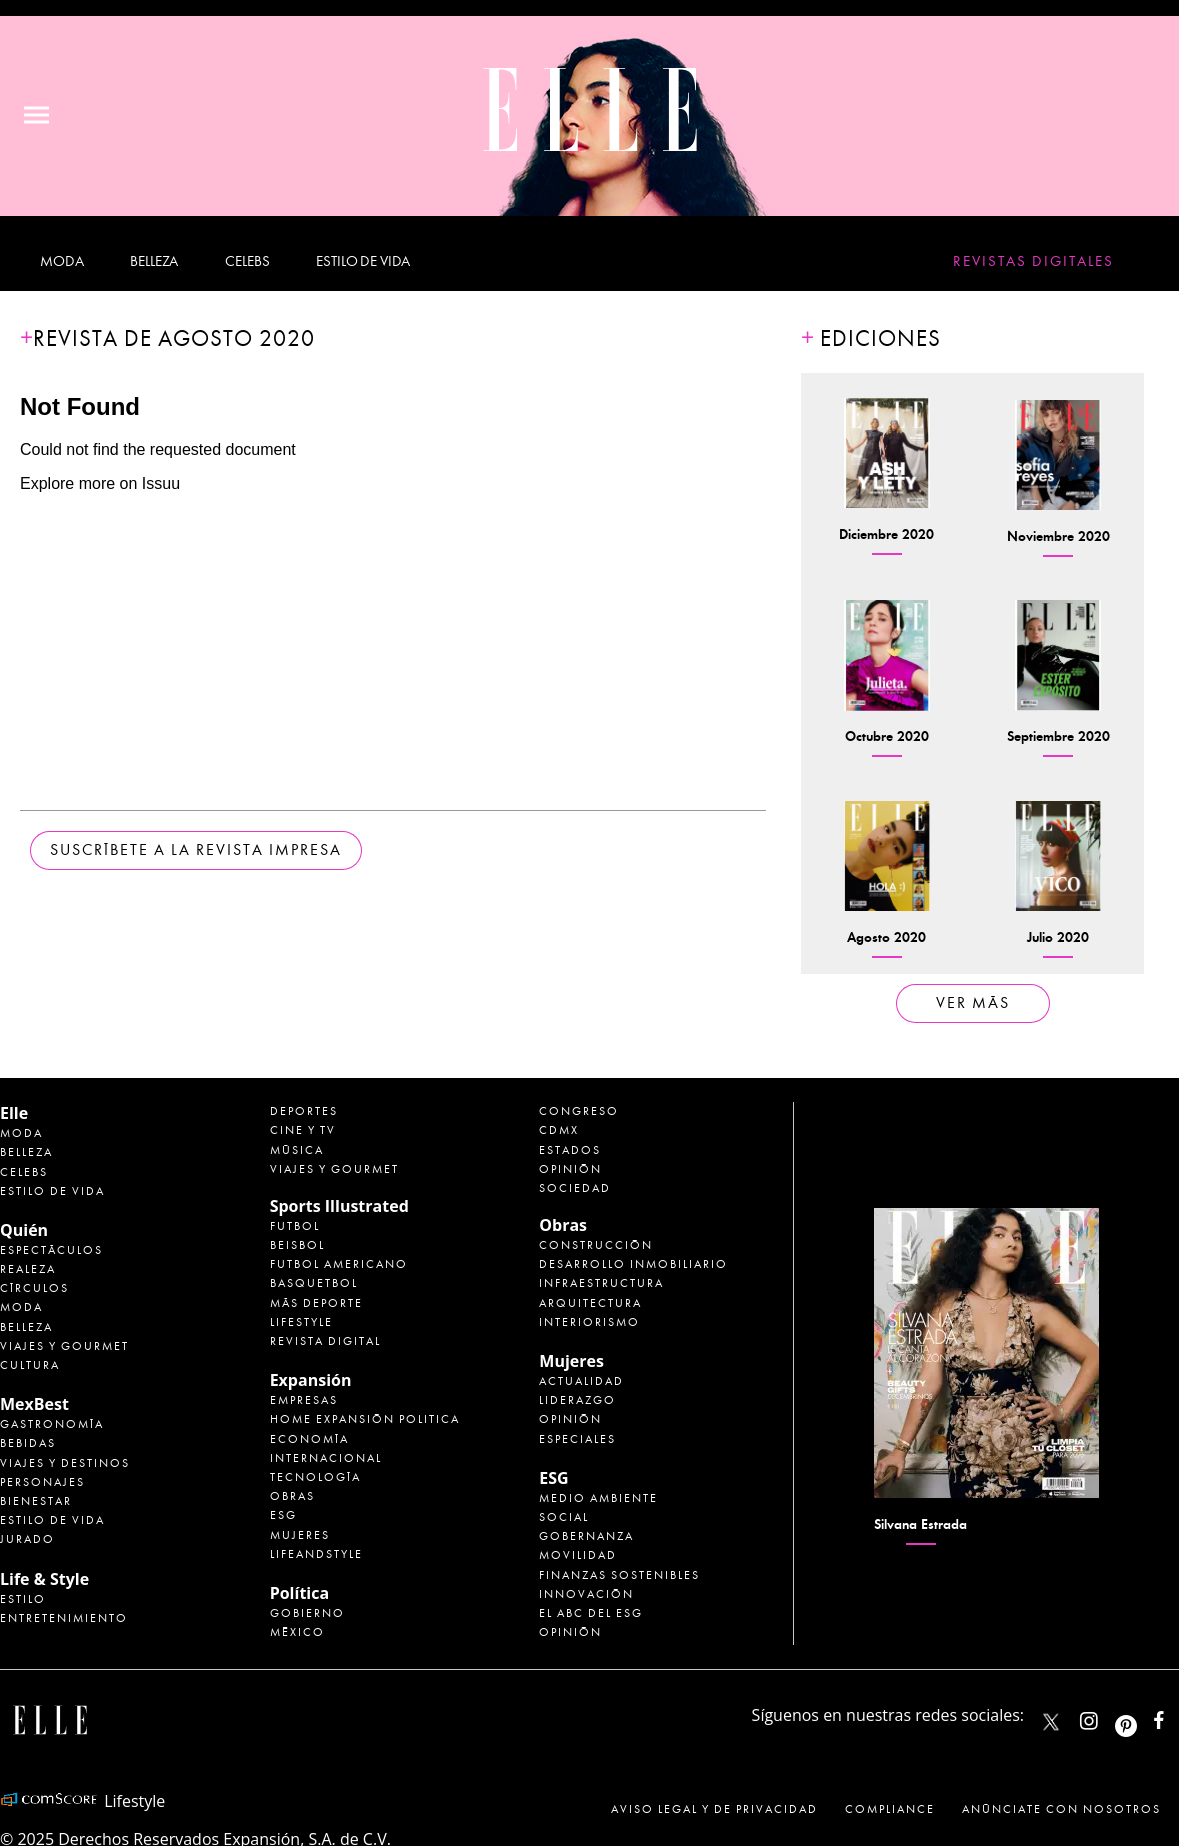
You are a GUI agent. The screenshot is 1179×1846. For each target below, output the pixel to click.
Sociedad (575, 1188)
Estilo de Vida (52, 1520)
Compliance (890, 1809)
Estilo (23, 1599)
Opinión (570, 1169)
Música (297, 1150)
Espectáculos (51, 1250)
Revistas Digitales (1033, 261)
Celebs (247, 261)
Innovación (586, 1594)
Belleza (154, 261)
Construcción (596, 1245)
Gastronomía (52, 1424)
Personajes (42, 1482)
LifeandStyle (316, 1554)
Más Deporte (316, 1303)
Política (299, 1593)
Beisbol (297, 1245)
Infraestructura (601, 1283)
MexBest (34, 1404)
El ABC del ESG (591, 1613)
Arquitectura (590, 1303)
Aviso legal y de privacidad (714, 1809)
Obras (292, 1496)
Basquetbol (314, 1283)
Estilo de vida (363, 261)
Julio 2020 (1058, 937)
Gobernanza (586, 1536)
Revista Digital (325, 1341)
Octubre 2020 (887, 736)
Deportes (304, 1111)
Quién (24, 1230)
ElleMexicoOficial (1176, 1716)
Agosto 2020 (886, 937)
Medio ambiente (598, 1498)
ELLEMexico (1051, 1722)
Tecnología (315, 1477)
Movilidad (578, 1555)
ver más (973, 1003)
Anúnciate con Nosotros (1061, 1809)
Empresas (304, 1400)
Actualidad (581, 1381)
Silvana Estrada (920, 1524)
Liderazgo (577, 1400)
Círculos (34, 1288)
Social (564, 1517)
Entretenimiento (64, 1618)
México (297, 1632)
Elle (14, 1113)
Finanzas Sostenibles (619, 1575)
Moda (61, 261)
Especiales (577, 1439)
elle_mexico (1106, 1716)
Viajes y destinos (65, 1463)
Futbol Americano (339, 1264)
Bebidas (28, 1443)
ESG (283, 1515)
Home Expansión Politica (365, 1419)
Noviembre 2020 (1058, 536)
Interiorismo (589, 1322)
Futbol (295, 1226)
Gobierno (307, 1613)
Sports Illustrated (339, 1206)
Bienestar (36, 1501)
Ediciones (880, 338)
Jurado (27, 1539)
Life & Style (44, 1579)
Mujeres (300, 1535)
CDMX (559, 1130)
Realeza (28, 1269)
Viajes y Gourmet (64, 1346)
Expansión (311, 1380)
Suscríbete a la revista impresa (196, 850)
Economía (309, 1439)
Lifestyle (301, 1322)
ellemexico (1143, 1716)
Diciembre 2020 (886, 534)
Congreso (579, 1111)
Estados (570, 1150)
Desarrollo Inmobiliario (633, 1264)
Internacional (326, 1458)
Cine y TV (303, 1130)
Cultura (30, 1365)
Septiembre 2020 (1058, 736)
